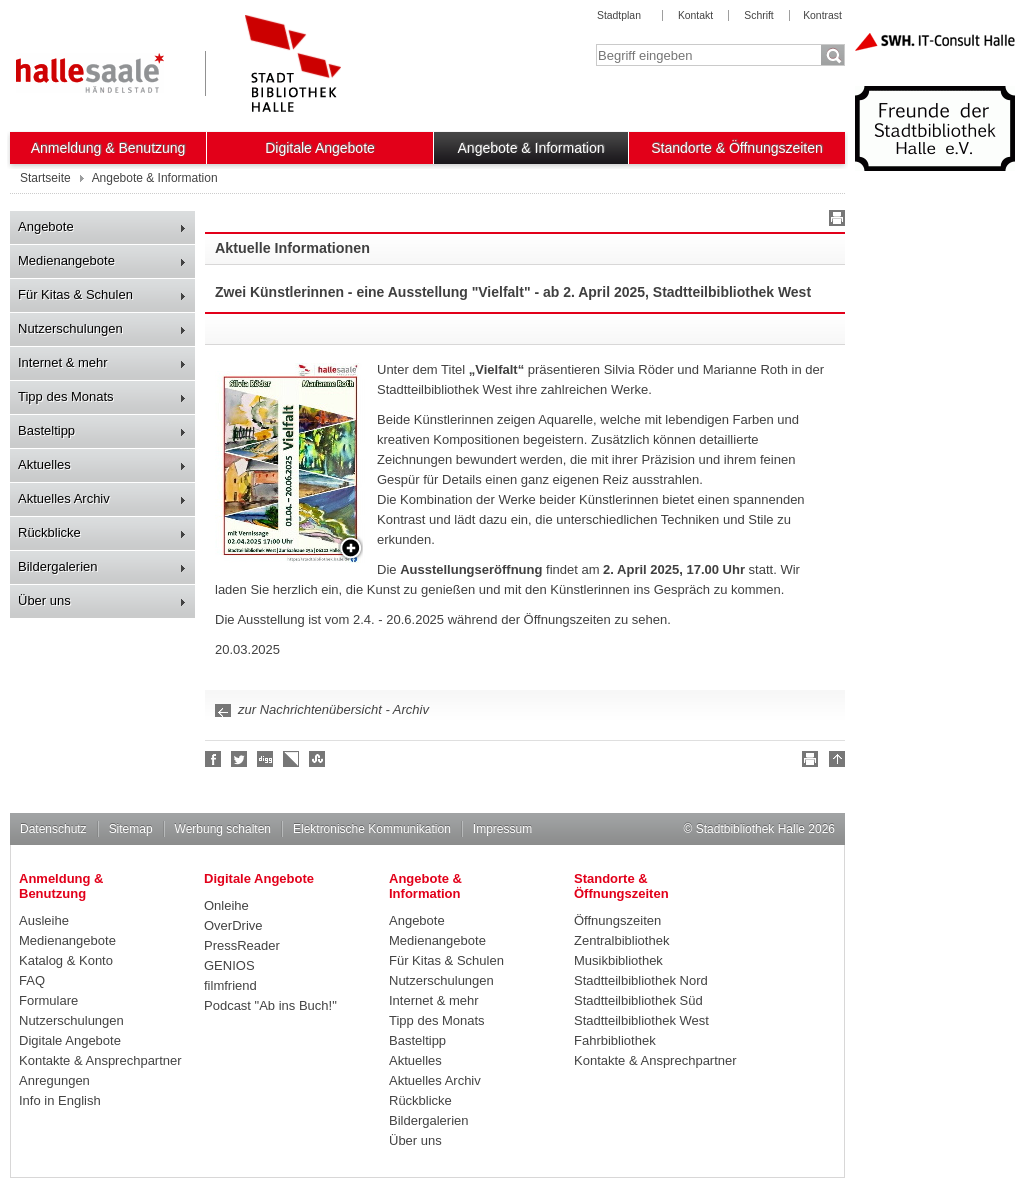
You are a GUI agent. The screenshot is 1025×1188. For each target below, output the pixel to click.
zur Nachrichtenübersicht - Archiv (333, 709)
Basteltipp (46, 430)
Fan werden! (214, 759)
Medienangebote (66, 260)
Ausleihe (44, 920)
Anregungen (54, 1080)
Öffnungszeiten (617, 920)
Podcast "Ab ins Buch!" (270, 1005)
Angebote (46, 226)
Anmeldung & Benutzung (108, 148)
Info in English (60, 1100)
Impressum (502, 829)
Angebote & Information (531, 148)
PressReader (242, 945)
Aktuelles (44, 464)
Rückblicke (49, 532)
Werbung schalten (223, 829)
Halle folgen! (240, 759)
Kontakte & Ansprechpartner (100, 1060)
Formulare (48, 1000)
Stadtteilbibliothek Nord (641, 980)
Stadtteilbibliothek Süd (638, 1000)
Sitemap (131, 829)
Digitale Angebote (320, 148)
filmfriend (230, 985)
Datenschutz (53, 829)
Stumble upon (318, 759)
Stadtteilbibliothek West (641, 1020)
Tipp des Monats (66, 396)
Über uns (44, 600)
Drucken (834, 221)
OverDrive (233, 925)
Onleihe (226, 905)
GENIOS (229, 965)
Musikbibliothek (618, 960)
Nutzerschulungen (70, 328)
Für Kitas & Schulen (75, 294)
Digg (266, 759)
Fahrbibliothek (615, 1040)
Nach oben (834, 762)
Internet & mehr (63, 362)
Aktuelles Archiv (64, 498)
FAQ (32, 980)
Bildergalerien (58, 566)
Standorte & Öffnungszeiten (737, 148)
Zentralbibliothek (621, 940)
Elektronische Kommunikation (372, 829)
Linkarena (292, 759)
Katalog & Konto (66, 960)
